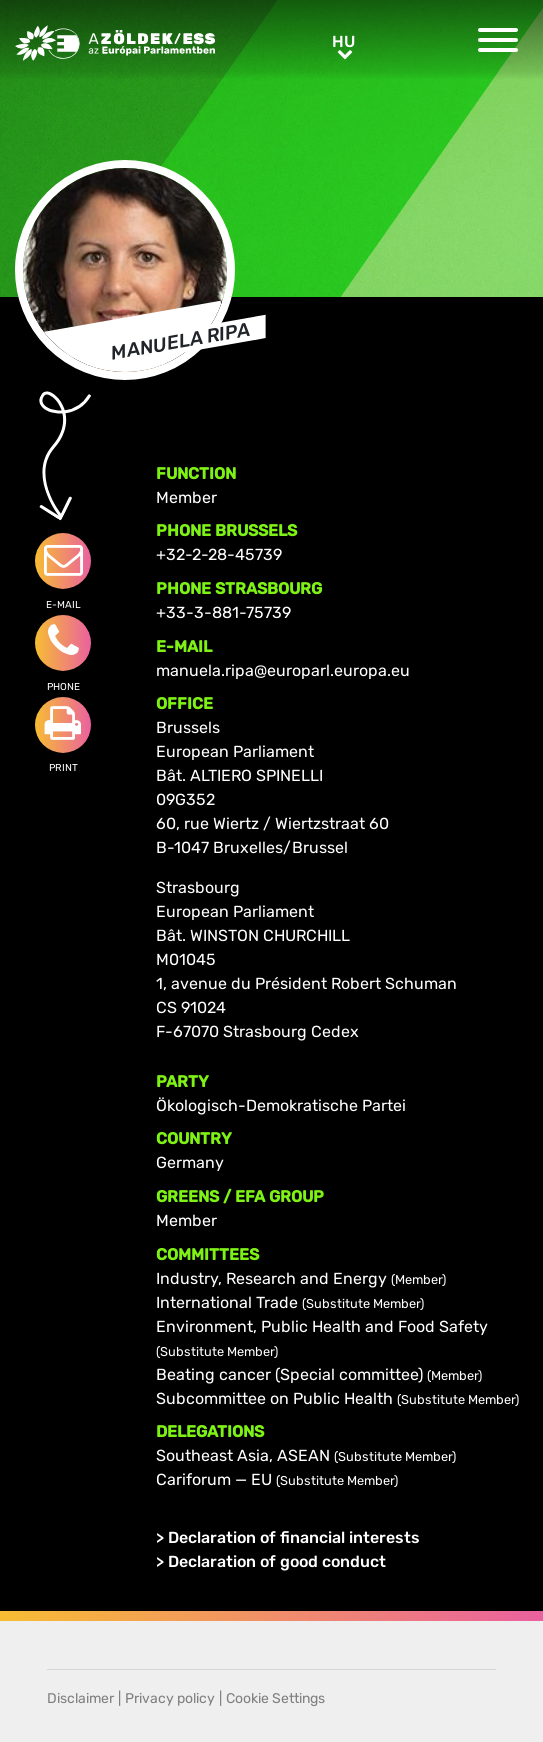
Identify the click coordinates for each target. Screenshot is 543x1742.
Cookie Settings (275, 1698)
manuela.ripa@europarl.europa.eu (283, 670)
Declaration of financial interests (294, 1537)
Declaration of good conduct (277, 1561)
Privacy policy (170, 1698)
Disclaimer (80, 1698)
